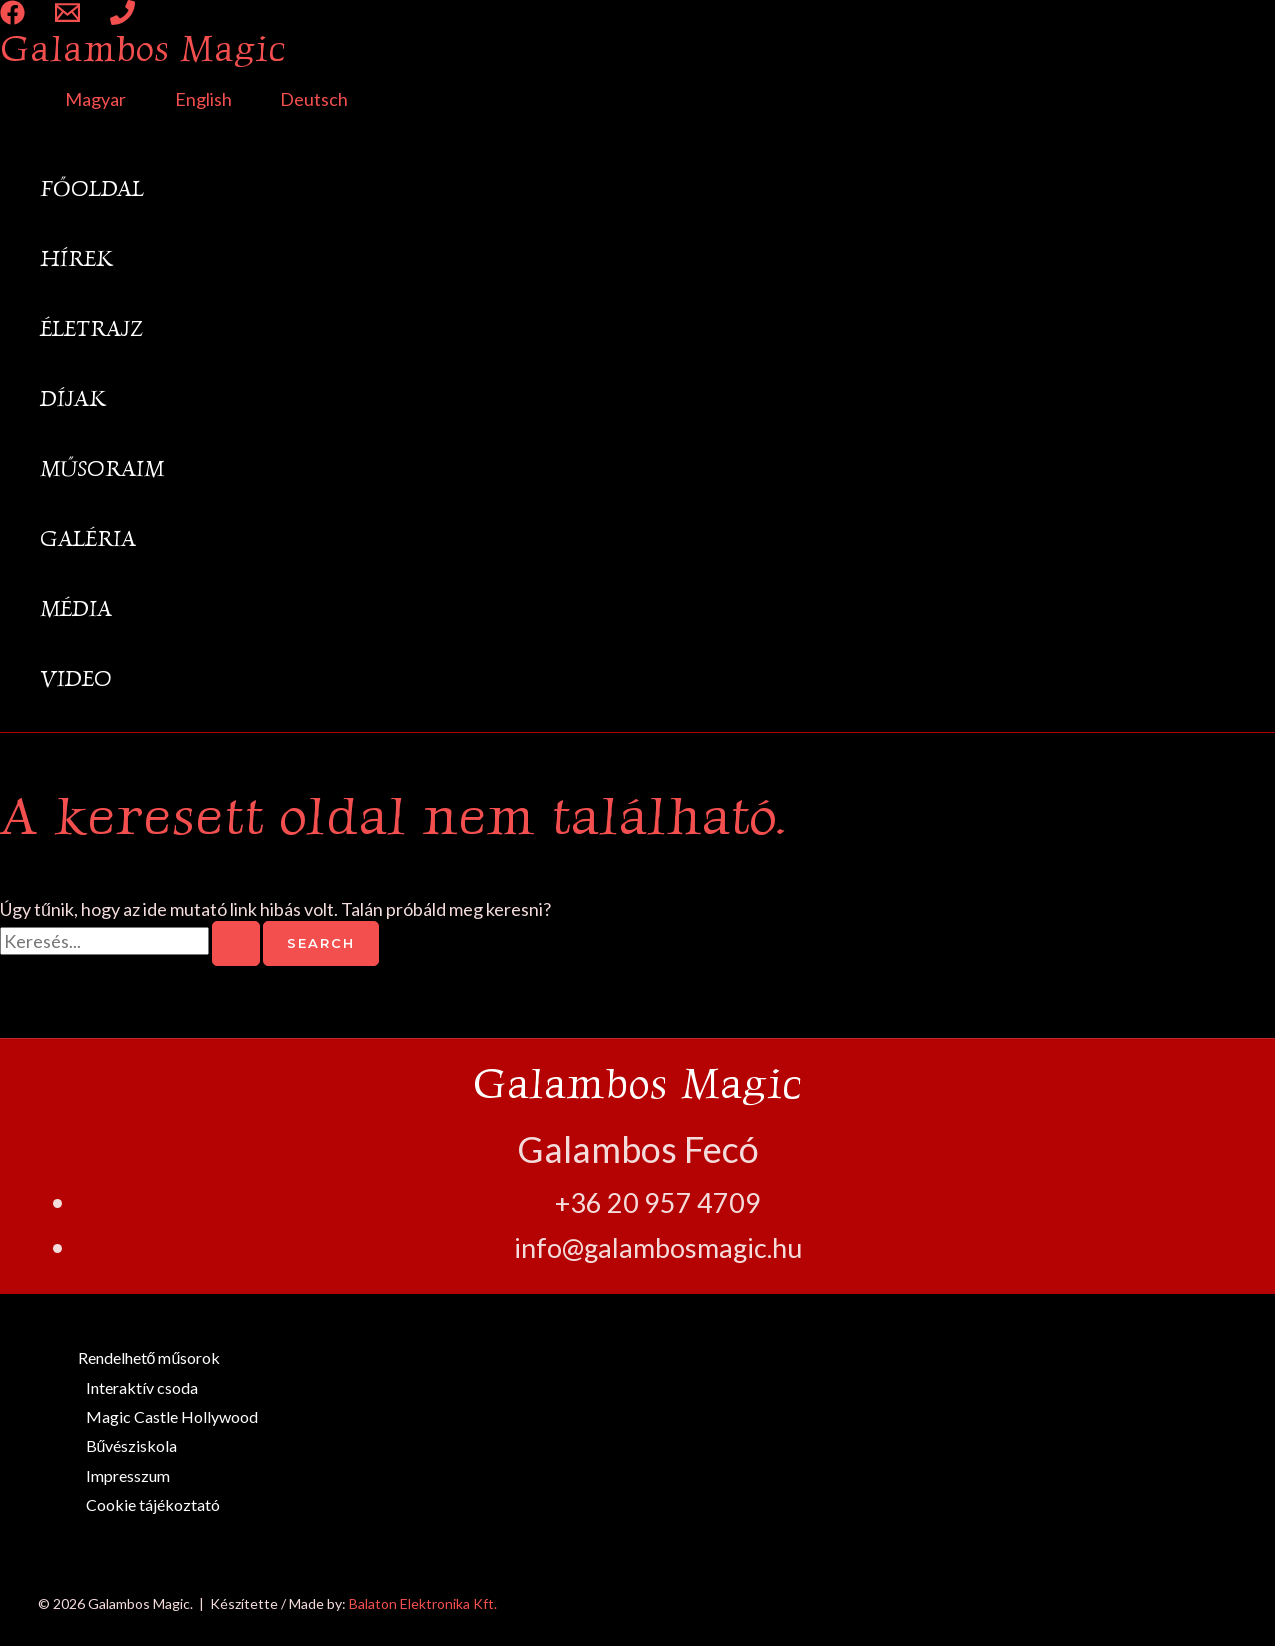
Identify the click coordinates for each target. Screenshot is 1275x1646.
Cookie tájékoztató (153, 1504)
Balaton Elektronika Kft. (423, 1603)
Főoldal (92, 188)
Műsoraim (102, 468)
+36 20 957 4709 (658, 1202)
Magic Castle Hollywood (172, 1416)
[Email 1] (67, 18)
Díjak (73, 398)
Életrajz (91, 328)
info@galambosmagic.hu (658, 1247)
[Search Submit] (236, 943)
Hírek (76, 258)
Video (76, 678)
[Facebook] (12, 18)
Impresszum (128, 1475)
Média (76, 608)
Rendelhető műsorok (149, 1357)
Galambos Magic (143, 48)
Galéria (88, 538)
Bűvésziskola (132, 1445)
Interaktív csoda (142, 1387)
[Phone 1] (122, 18)
